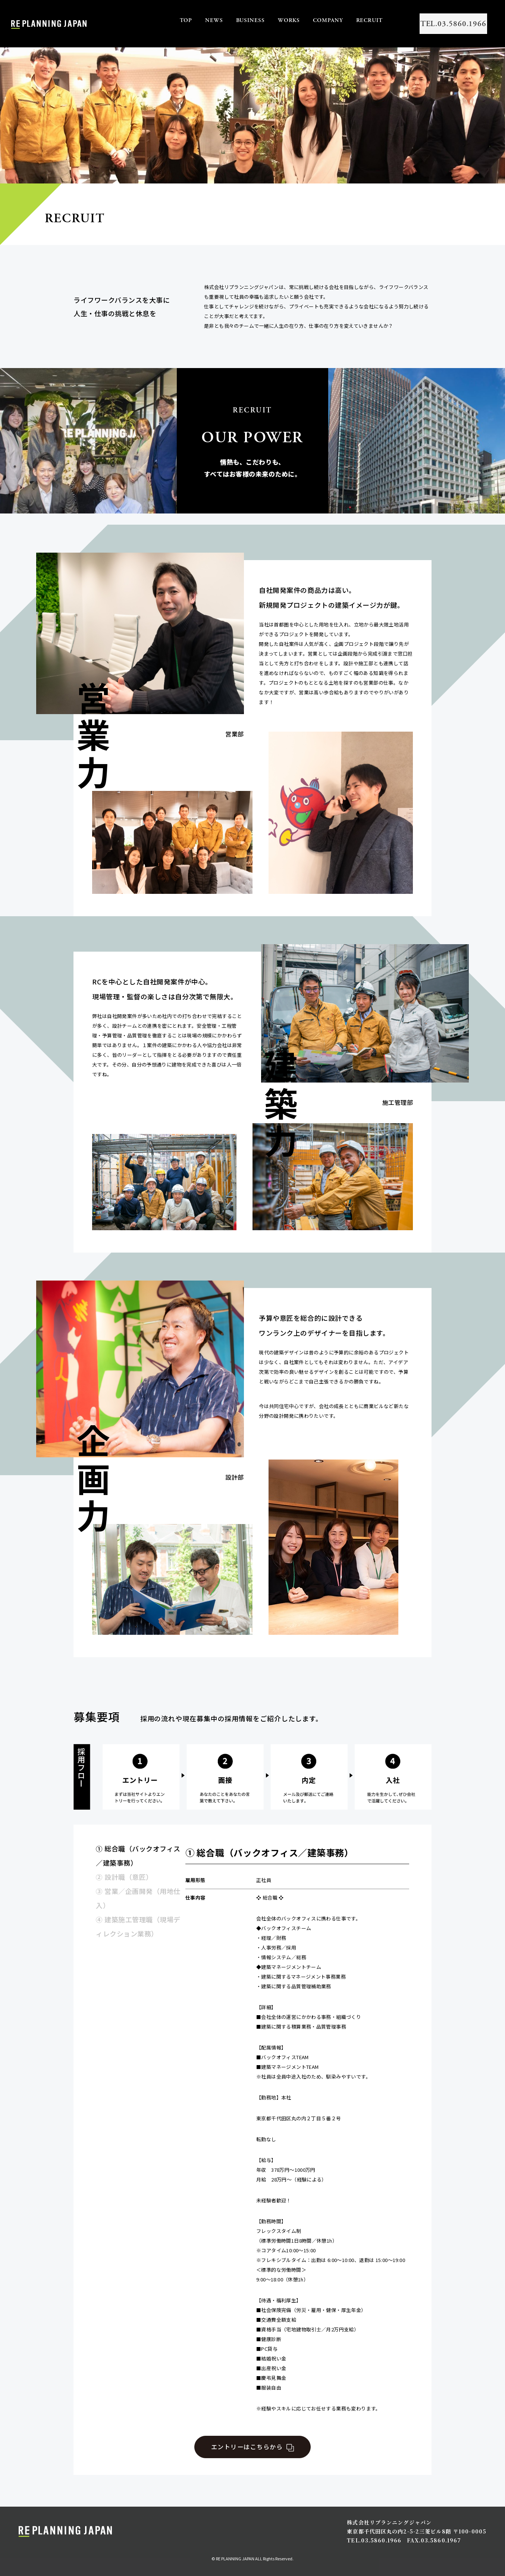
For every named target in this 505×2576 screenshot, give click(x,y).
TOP (165, 20)
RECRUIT (348, 20)
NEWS (193, 20)
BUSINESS (229, 20)
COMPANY (307, 20)
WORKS (268, 20)
